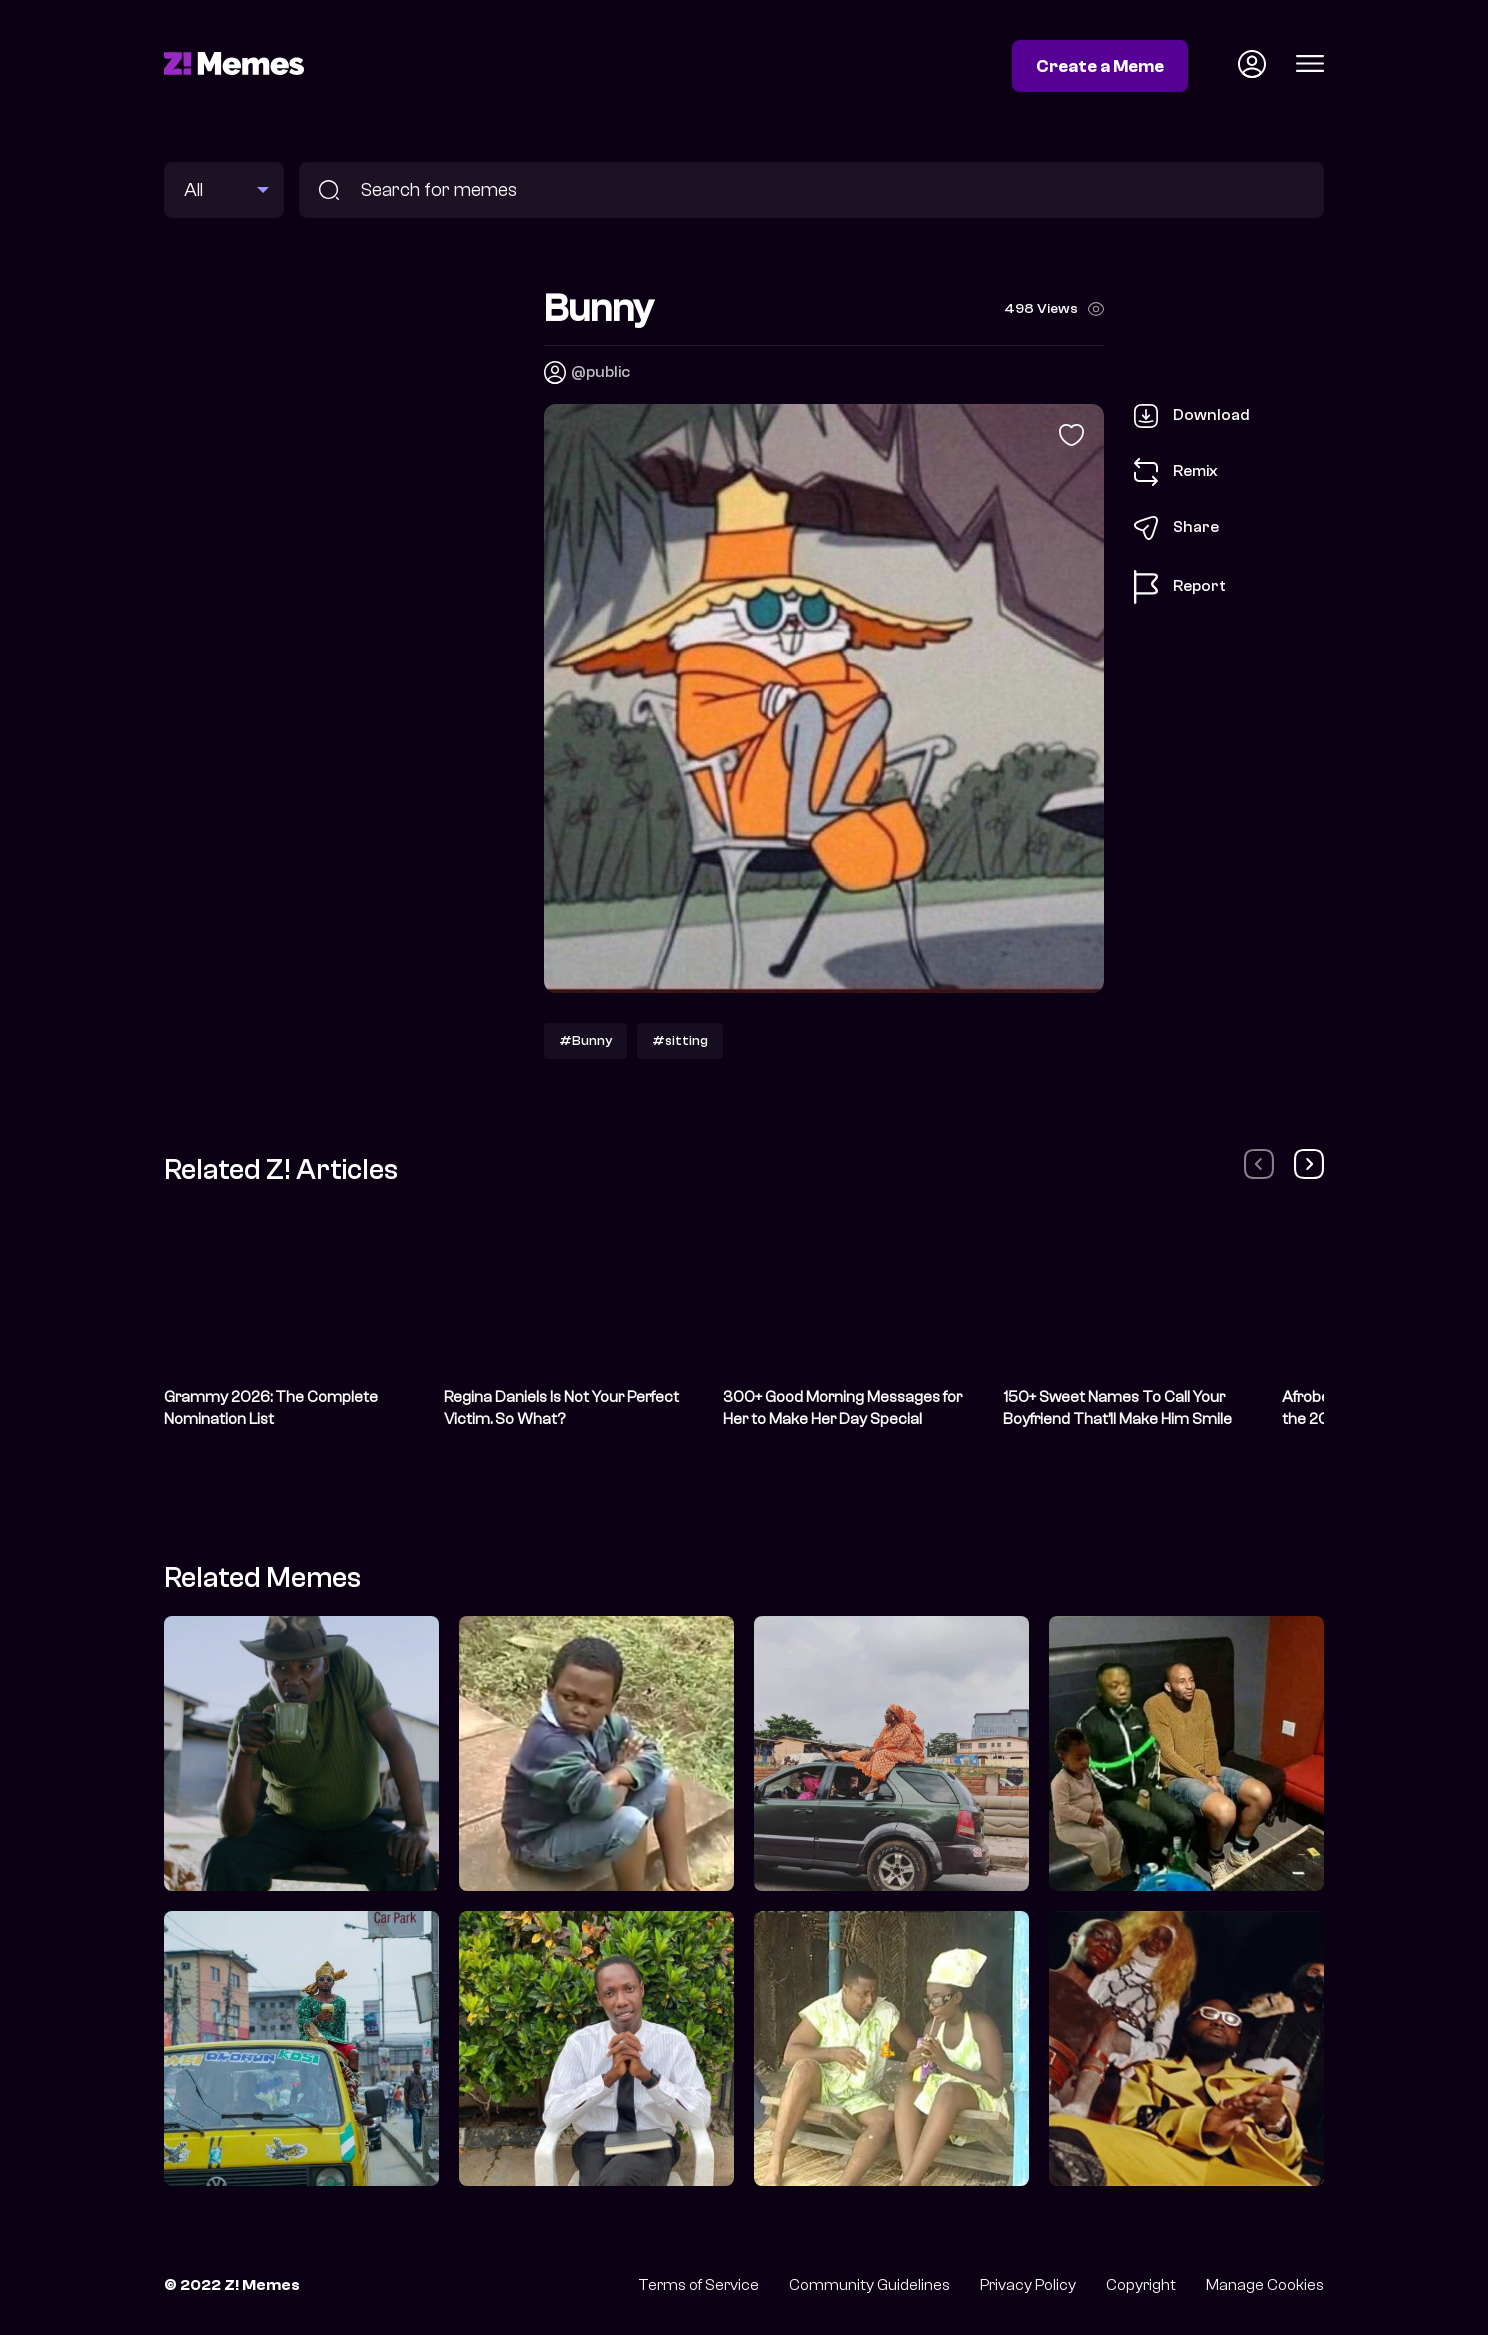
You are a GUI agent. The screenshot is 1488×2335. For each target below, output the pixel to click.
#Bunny (585, 1040)
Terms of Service (698, 2285)
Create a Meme (1100, 66)
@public (600, 372)
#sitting (680, 1040)
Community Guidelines (869, 2285)
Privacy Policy (1028, 2285)
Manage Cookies (1265, 2285)
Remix (1176, 472)
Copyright (1141, 2285)
